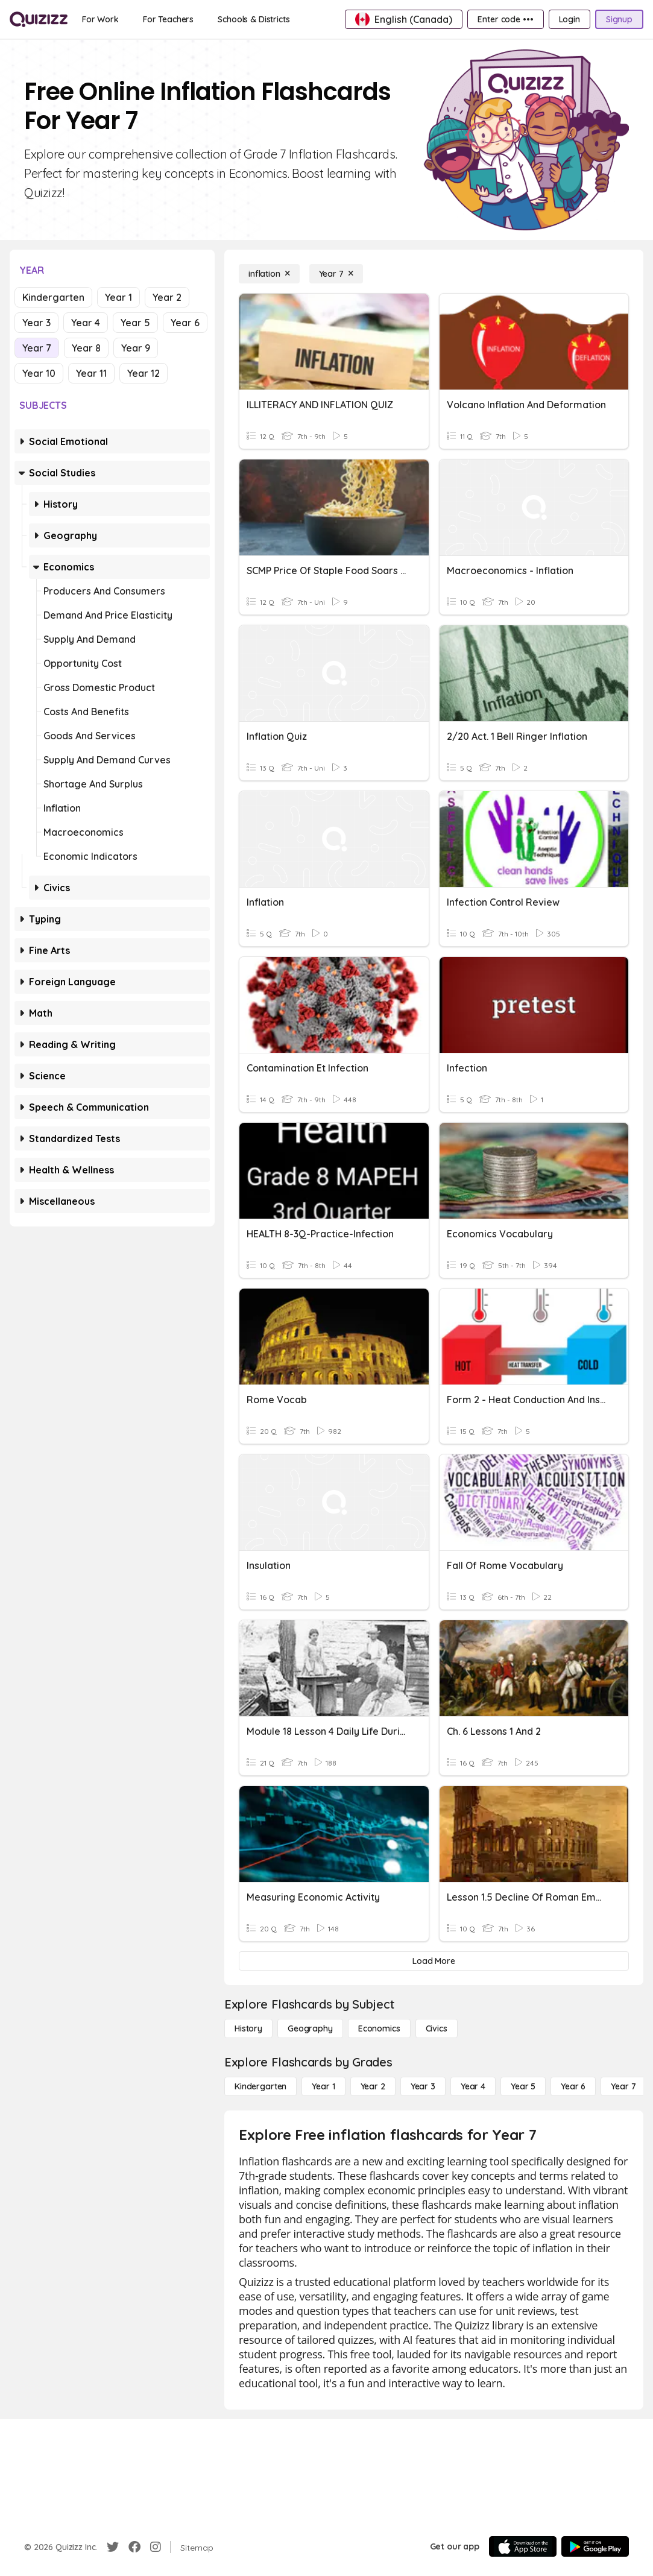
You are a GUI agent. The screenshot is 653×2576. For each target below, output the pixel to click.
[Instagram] (155, 2547)
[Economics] (379, 2028)
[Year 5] (523, 2086)
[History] (248, 2028)
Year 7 (36, 348)
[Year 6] (573, 2086)
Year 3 (36, 323)
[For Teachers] (168, 19)
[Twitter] (113, 2547)
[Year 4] (473, 2086)
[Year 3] (423, 2086)
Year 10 (38, 373)
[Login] (569, 19)
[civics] (436, 2028)
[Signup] (619, 19)
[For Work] (100, 19)
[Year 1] (323, 2086)
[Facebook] (134, 2547)
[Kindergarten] (260, 2086)
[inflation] (269, 273)
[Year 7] (336, 273)
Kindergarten (53, 297)
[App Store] (523, 2546)
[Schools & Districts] (253, 19)
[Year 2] (373, 2086)
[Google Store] (595, 2546)
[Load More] (434, 1961)
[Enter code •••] (505, 19)
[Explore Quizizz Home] (39, 19)
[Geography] (310, 2028)
